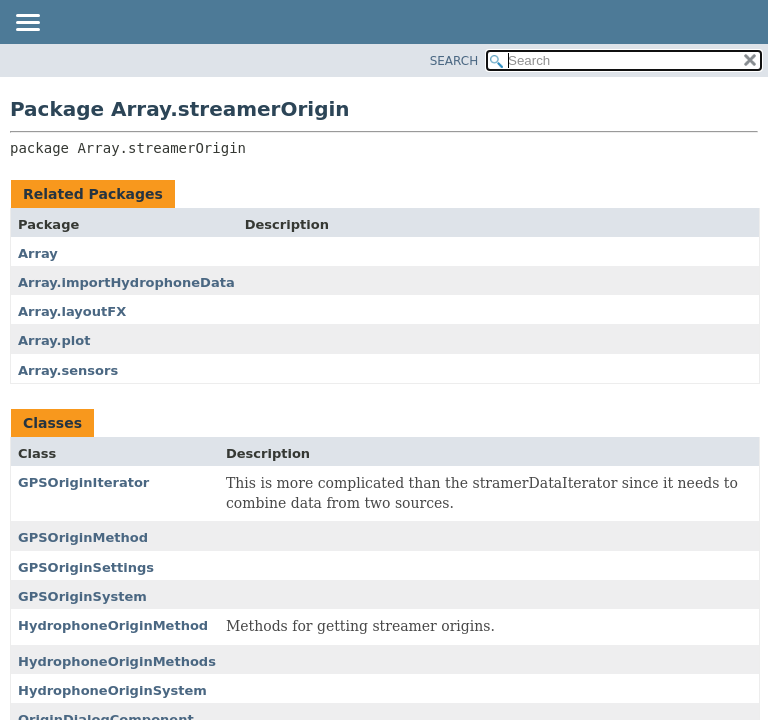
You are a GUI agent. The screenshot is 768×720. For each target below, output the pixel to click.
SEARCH (454, 61)
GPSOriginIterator (83, 482)
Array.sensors (68, 370)
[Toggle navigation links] (27, 24)
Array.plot (54, 340)
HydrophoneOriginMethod (113, 625)
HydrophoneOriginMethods (117, 661)
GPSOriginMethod (83, 537)
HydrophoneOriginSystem (112, 690)
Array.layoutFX (72, 311)
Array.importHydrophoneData (126, 282)
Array (38, 253)
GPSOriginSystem (82, 596)
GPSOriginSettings (86, 567)
